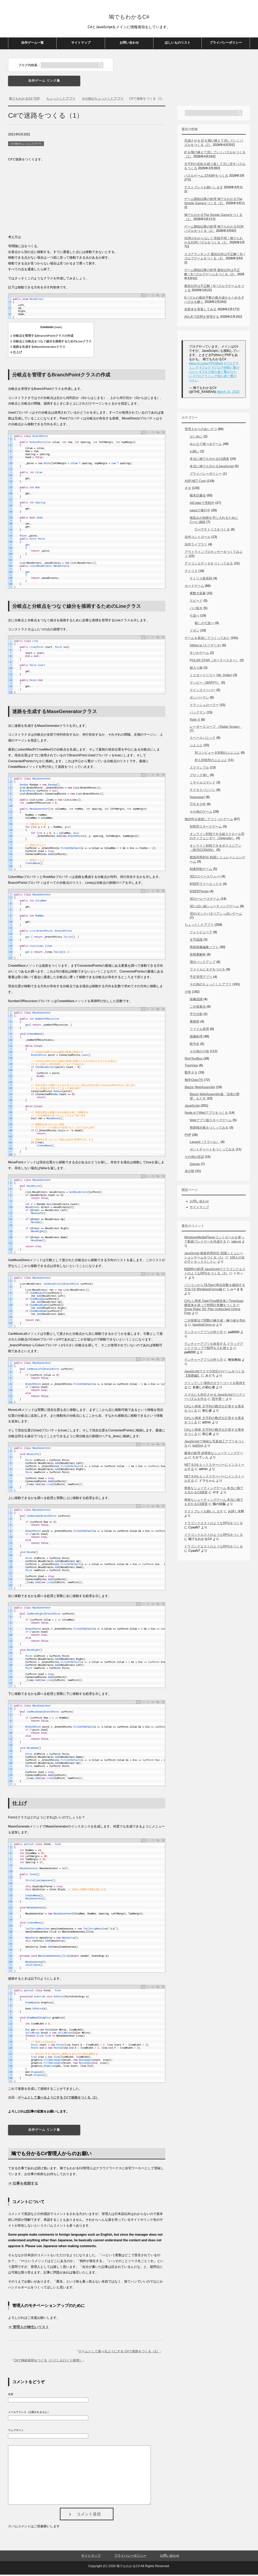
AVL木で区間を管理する (201, 318)
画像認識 (196, 1000)
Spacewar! (197, 798)
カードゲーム (194, 587)
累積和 (194, 1023)
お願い (194, 452)
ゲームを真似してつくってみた (207, 639)
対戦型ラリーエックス (206, 885)
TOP (24, 100)
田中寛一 (218, 1400)
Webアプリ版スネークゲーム (211, 1121)
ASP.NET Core (195, 482)
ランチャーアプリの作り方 (203, 1333)
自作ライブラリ (196, 545)
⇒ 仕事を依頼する (23, 2185)
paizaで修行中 (200, 511)
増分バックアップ (202, 963)
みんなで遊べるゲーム (206, 445)
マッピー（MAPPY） (205, 684)
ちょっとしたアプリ (199, 926)
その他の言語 (194, 1158)
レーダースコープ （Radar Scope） (216, 728)
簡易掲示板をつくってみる (209, 1129)
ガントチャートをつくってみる (212, 1150)
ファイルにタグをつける (207, 971)
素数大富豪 (198, 594)
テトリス (191, 572)
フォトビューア (201, 933)
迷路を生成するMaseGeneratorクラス (37, 348)
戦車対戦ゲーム (201, 870)
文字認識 (196, 941)
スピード (196, 602)
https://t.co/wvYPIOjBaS (206, 365)
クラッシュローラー (204, 706)
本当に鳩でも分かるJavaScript (212, 467)
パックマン (198, 713)
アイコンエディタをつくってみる (209, 565)
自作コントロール (197, 538)
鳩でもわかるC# (129, 17)
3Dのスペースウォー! (205, 878)
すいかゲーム (199, 654)
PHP (188, 1136)
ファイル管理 (199, 1030)
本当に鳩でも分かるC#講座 (209, 460)
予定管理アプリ (201, 978)
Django (195, 1165)
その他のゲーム (201, 813)
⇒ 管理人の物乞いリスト (28, 2328)
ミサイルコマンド (202, 784)
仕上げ (16, 353)
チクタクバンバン (202, 791)
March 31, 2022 (228, 393)
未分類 (189, 1172)
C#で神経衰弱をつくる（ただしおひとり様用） (48, 2361)
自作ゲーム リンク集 (44, 82)
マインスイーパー (202, 691)
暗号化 (194, 1045)
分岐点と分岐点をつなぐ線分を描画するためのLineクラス (51, 342)
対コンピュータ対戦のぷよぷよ (217, 754)
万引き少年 (198, 805)
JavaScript (192, 1107)
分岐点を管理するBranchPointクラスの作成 (41, 337)
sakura (236, 1243)
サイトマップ (81, 44)
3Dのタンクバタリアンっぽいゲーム (216, 915)
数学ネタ (191, 1074)
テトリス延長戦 (201, 579)
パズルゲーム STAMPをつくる (206, 177)
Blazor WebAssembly (200, 1088)
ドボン (194, 632)
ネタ (188, 489)
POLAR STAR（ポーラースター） (214, 661)
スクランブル (199, 769)
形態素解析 (198, 956)
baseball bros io (203, 1326)
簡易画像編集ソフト (204, 948)
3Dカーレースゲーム (205, 900)
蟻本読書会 (198, 497)
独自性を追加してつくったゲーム (209, 820)
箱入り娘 (196, 669)
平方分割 (196, 1015)
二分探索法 (198, 1008)
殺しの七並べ (204, 624)
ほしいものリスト (177, 44)
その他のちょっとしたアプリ (26, 145)
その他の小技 (199, 1052)
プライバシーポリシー (226, 44)
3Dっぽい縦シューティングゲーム (214, 907)
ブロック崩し (199, 776)
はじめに (196, 438)
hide (58, 328)
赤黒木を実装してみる (200, 310)
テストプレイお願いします (203, 188)
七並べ (194, 617)
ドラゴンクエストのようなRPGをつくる (213, 1524)
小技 (188, 993)
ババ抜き (196, 609)
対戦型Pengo (199, 892)
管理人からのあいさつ (201, 430)
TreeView (191, 1067)
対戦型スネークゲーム (206, 828)
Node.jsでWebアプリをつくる (206, 1114)
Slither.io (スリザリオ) (205, 646)
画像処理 (196, 1038)
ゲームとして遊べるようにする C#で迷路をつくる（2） (58, 2099)
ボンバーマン (199, 699)
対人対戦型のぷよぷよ (211, 761)
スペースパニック (202, 739)
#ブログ (205, 369)
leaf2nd (197, 1447)
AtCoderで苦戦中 (202, 504)
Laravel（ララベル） (205, 1143)
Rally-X (195, 721)
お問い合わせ (129, 44)
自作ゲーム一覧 (32, 44)
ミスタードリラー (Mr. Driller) (211, 676)
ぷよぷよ (196, 746)
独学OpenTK (194, 1081)
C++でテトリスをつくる (212, 531)
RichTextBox (194, 1060)
